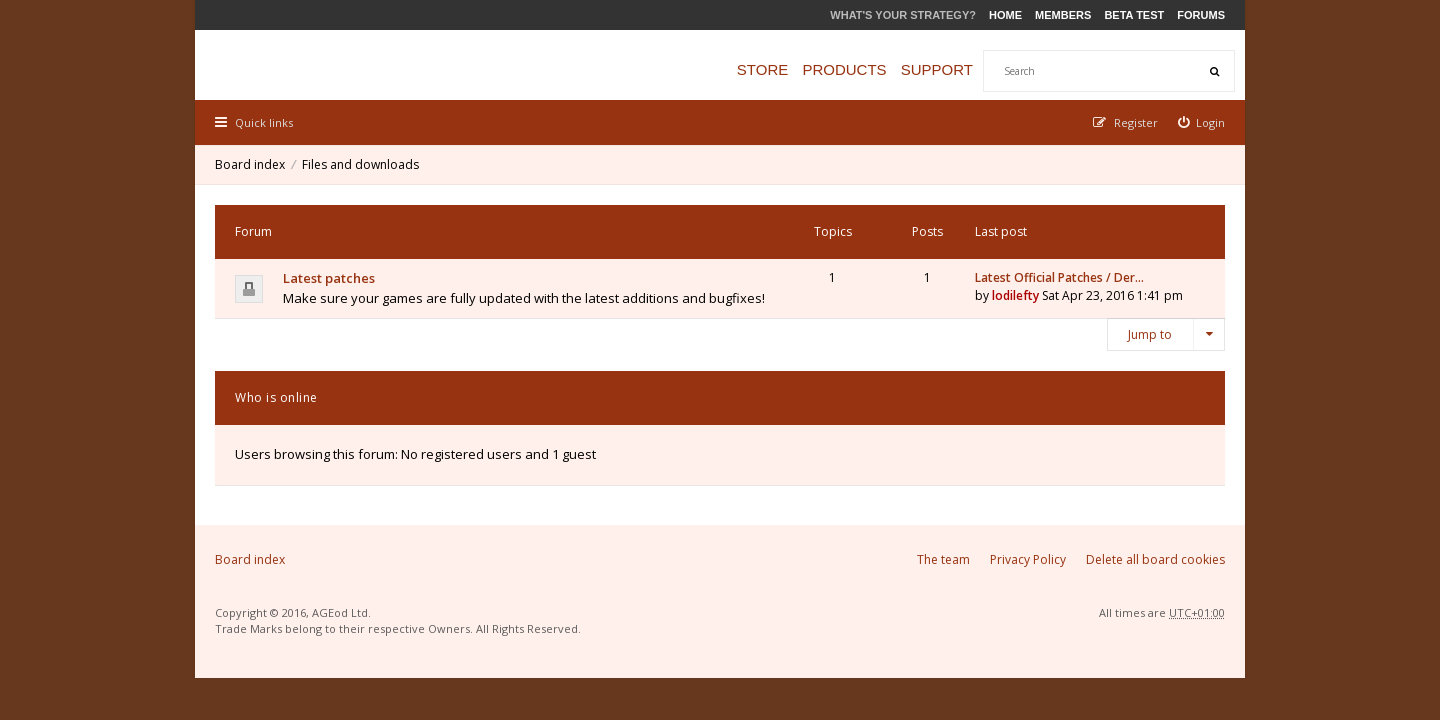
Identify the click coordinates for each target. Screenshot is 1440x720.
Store (762, 69)
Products (844, 69)
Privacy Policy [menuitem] (1028, 559)
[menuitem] (1202, 122)
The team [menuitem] (943, 559)
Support (937, 69)
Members (1063, 15)
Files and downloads (360, 164)
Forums (1201, 15)
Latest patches (329, 278)
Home (1005, 15)
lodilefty (1015, 295)
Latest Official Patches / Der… (1059, 277)
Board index (250, 164)
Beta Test (1134, 15)
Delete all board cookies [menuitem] (1155, 559)
